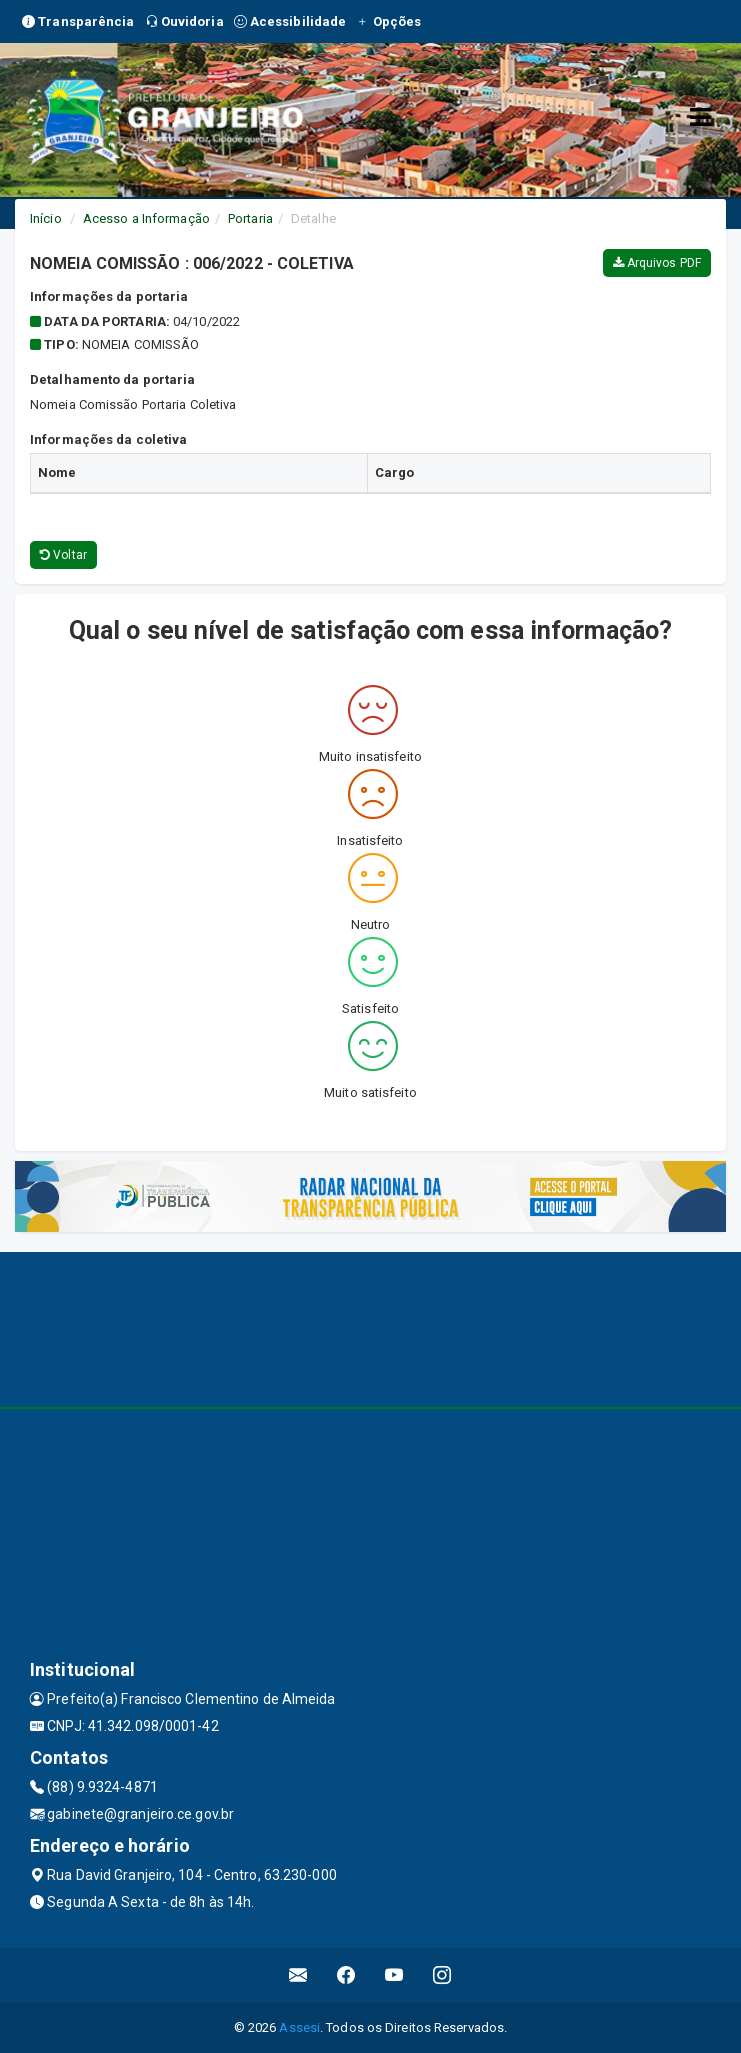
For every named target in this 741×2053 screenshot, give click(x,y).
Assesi (299, 2027)
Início (46, 218)
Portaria (250, 218)
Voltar (63, 555)
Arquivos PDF (657, 263)
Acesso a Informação (146, 218)
